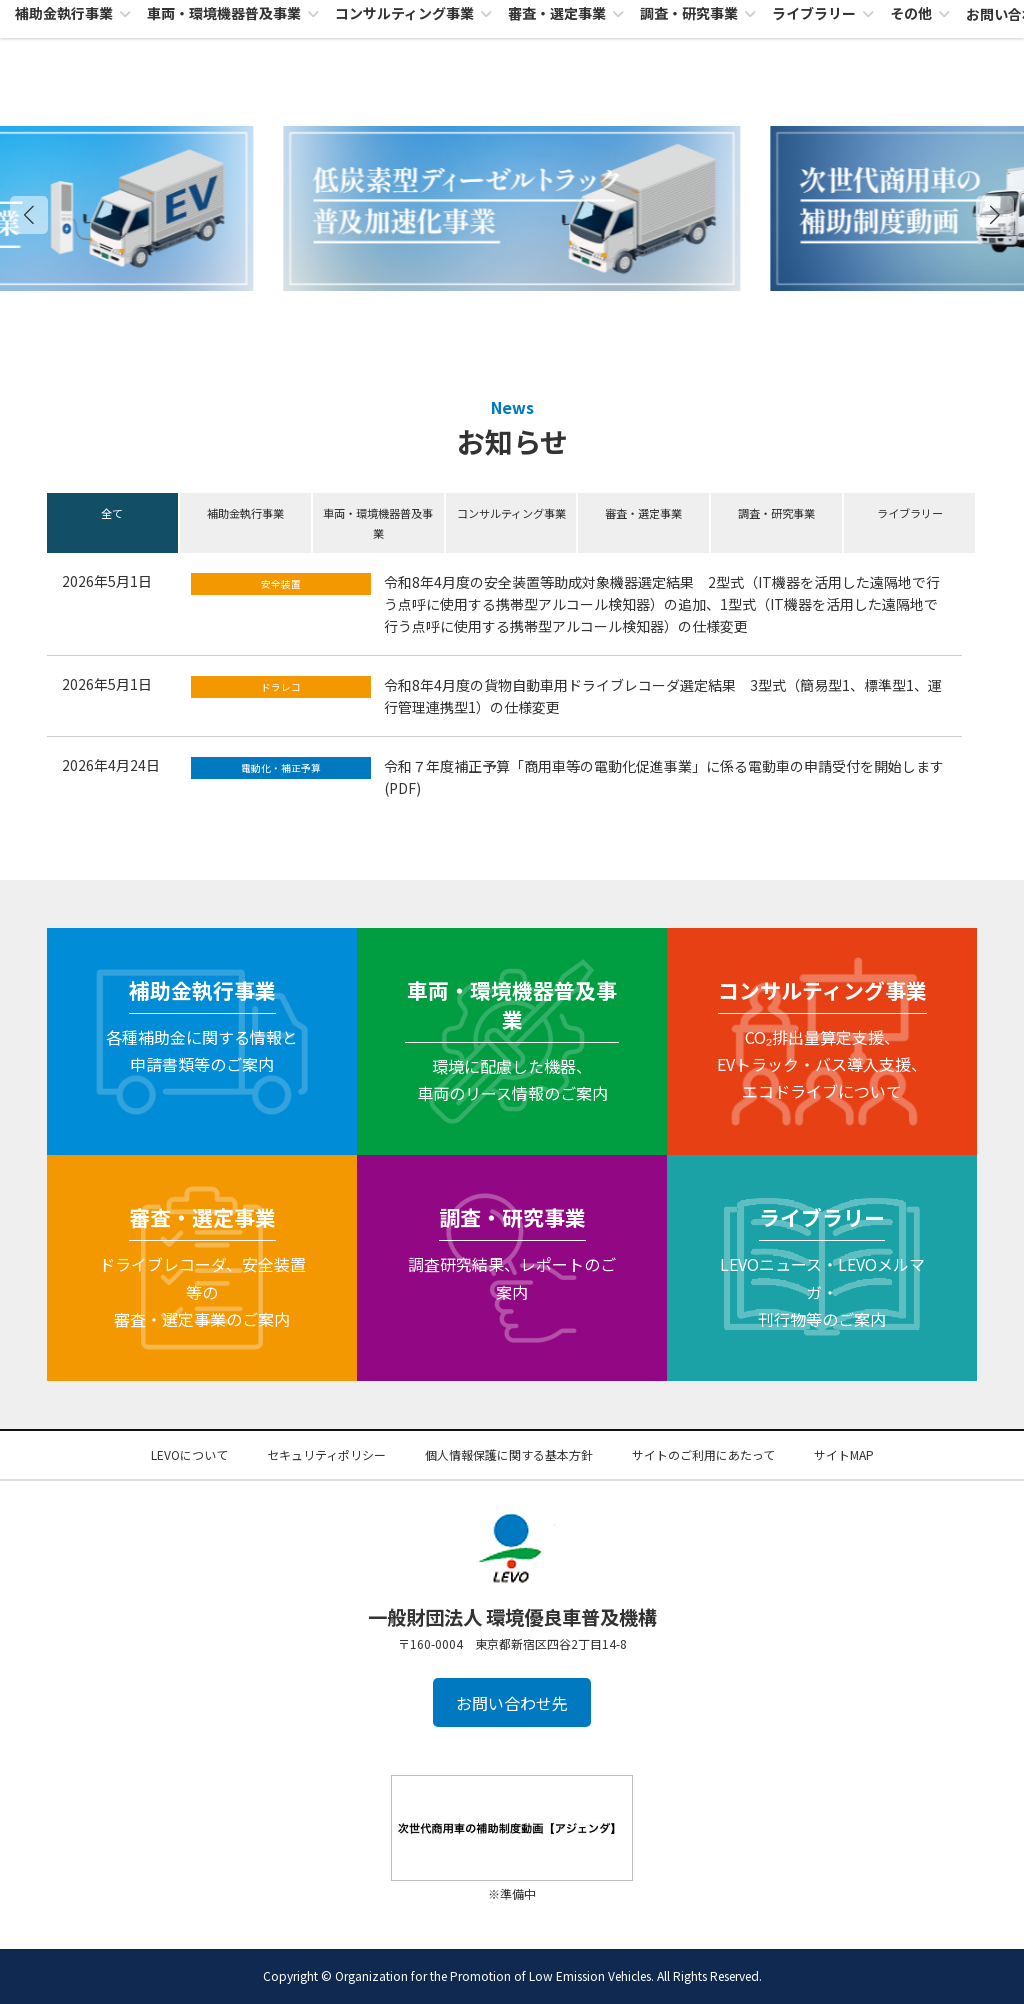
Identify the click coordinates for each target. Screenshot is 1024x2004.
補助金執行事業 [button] (245, 513)
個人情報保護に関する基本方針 (509, 1454)
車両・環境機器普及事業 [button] (378, 523)
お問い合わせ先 (512, 1703)
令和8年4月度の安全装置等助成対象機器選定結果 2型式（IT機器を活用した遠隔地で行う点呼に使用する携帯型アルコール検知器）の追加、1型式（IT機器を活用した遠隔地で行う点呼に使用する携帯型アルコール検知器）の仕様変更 (662, 604)
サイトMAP (844, 1454)
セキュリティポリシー (326, 1454)
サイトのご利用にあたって (703, 1454)
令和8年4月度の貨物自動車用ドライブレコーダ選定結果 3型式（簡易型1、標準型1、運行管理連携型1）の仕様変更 (663, 696)
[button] (995, 215)
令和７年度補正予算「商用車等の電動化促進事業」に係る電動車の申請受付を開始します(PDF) (664, 777)
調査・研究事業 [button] (776, 513)
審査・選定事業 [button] (643, 513)
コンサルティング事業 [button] (511, 513)
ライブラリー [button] (910, 513)
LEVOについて (189, 1454)
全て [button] (112, 513)
